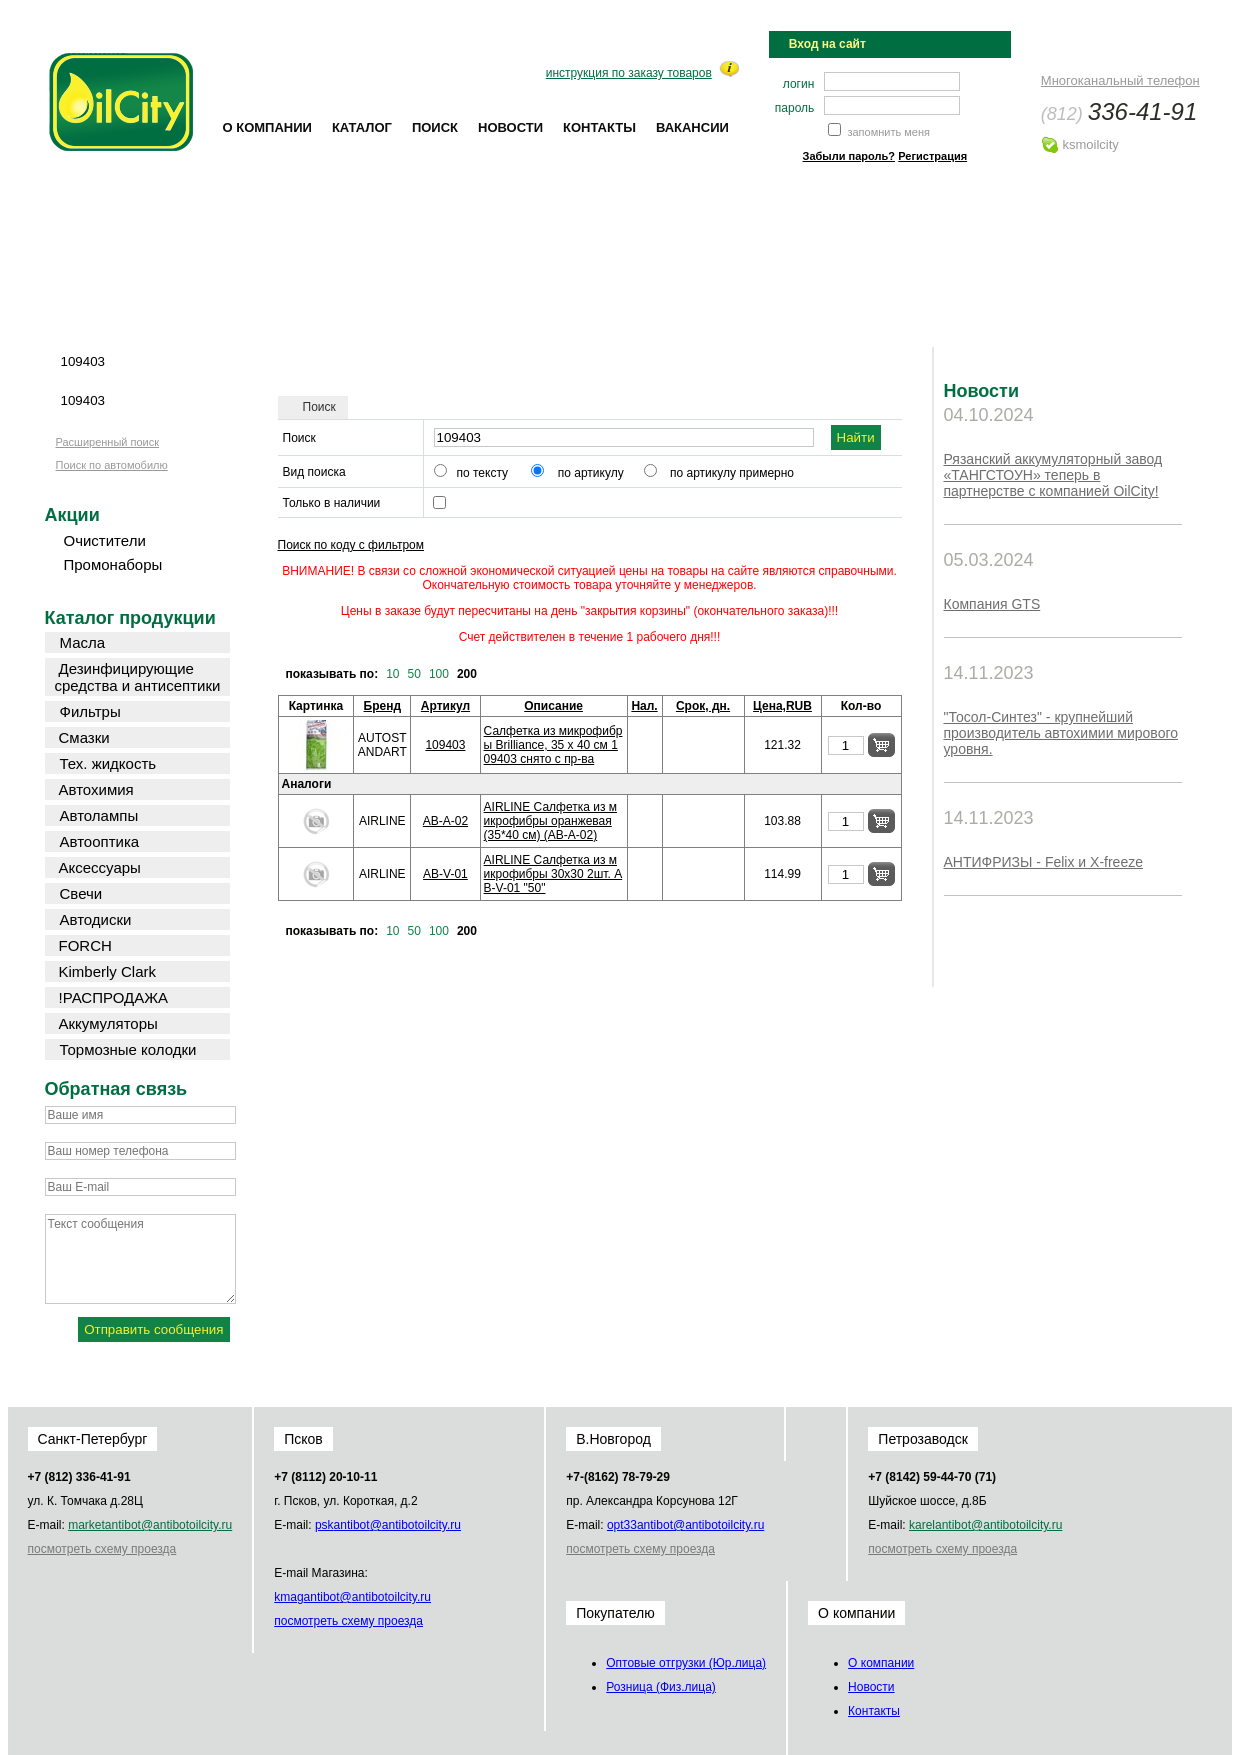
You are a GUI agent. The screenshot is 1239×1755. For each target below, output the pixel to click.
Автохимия (96, 789)
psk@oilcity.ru (388, 1525)
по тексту (483, 473)
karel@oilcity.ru (985, 1525)
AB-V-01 (445, 874)
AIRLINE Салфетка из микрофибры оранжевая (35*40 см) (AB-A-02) (550, 821)
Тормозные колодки (128, 1049)
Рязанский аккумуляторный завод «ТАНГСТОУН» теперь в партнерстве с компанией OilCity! (1053, 475)
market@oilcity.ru (150, 1525)
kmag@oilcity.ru (352, 1597)
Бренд (383, 706)
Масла (83, 642)
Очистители (105, 540)
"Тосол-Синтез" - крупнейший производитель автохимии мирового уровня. (1061, 733)
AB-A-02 (445, 821)
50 (414, 674)
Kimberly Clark (108, 971)
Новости (510, 127)
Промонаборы (113, 564)
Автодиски (96, 919)
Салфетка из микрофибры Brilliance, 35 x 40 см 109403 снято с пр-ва (553, 745)
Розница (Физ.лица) (661, 1687)
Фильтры (90, 711)
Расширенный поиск (108, 442)
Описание (553, 706)
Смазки (84, 737)
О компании (267, 127)
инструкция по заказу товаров (629, 73)
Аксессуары (100, 867)
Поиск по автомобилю (112, 465)
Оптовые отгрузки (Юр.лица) (686, 1663)
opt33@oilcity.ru (685, 1525)
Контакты (599, 127)
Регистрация (932, 156)
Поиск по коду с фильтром (351, 545)
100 (439, 674)
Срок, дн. (703, 706)
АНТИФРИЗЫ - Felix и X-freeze (1043, 862)
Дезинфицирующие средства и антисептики (138, 677)
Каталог (362, 127)
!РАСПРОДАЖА (114, 997)
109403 (445, 745)
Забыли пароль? (849, 156)
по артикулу (591, 473)
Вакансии (692, 127)
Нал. (644, 706)
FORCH (85, 945)
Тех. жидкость (108, 763)
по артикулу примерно (732, 473)
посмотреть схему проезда (102, 1549)
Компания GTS (992, 604)
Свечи (81, 893)
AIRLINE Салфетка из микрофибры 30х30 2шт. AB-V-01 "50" (553, 874)
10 (392, 674)
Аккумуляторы (108, 1023)
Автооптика (100, 841)
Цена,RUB (782, 706)
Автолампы (99, 815)
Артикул (445, 706)
